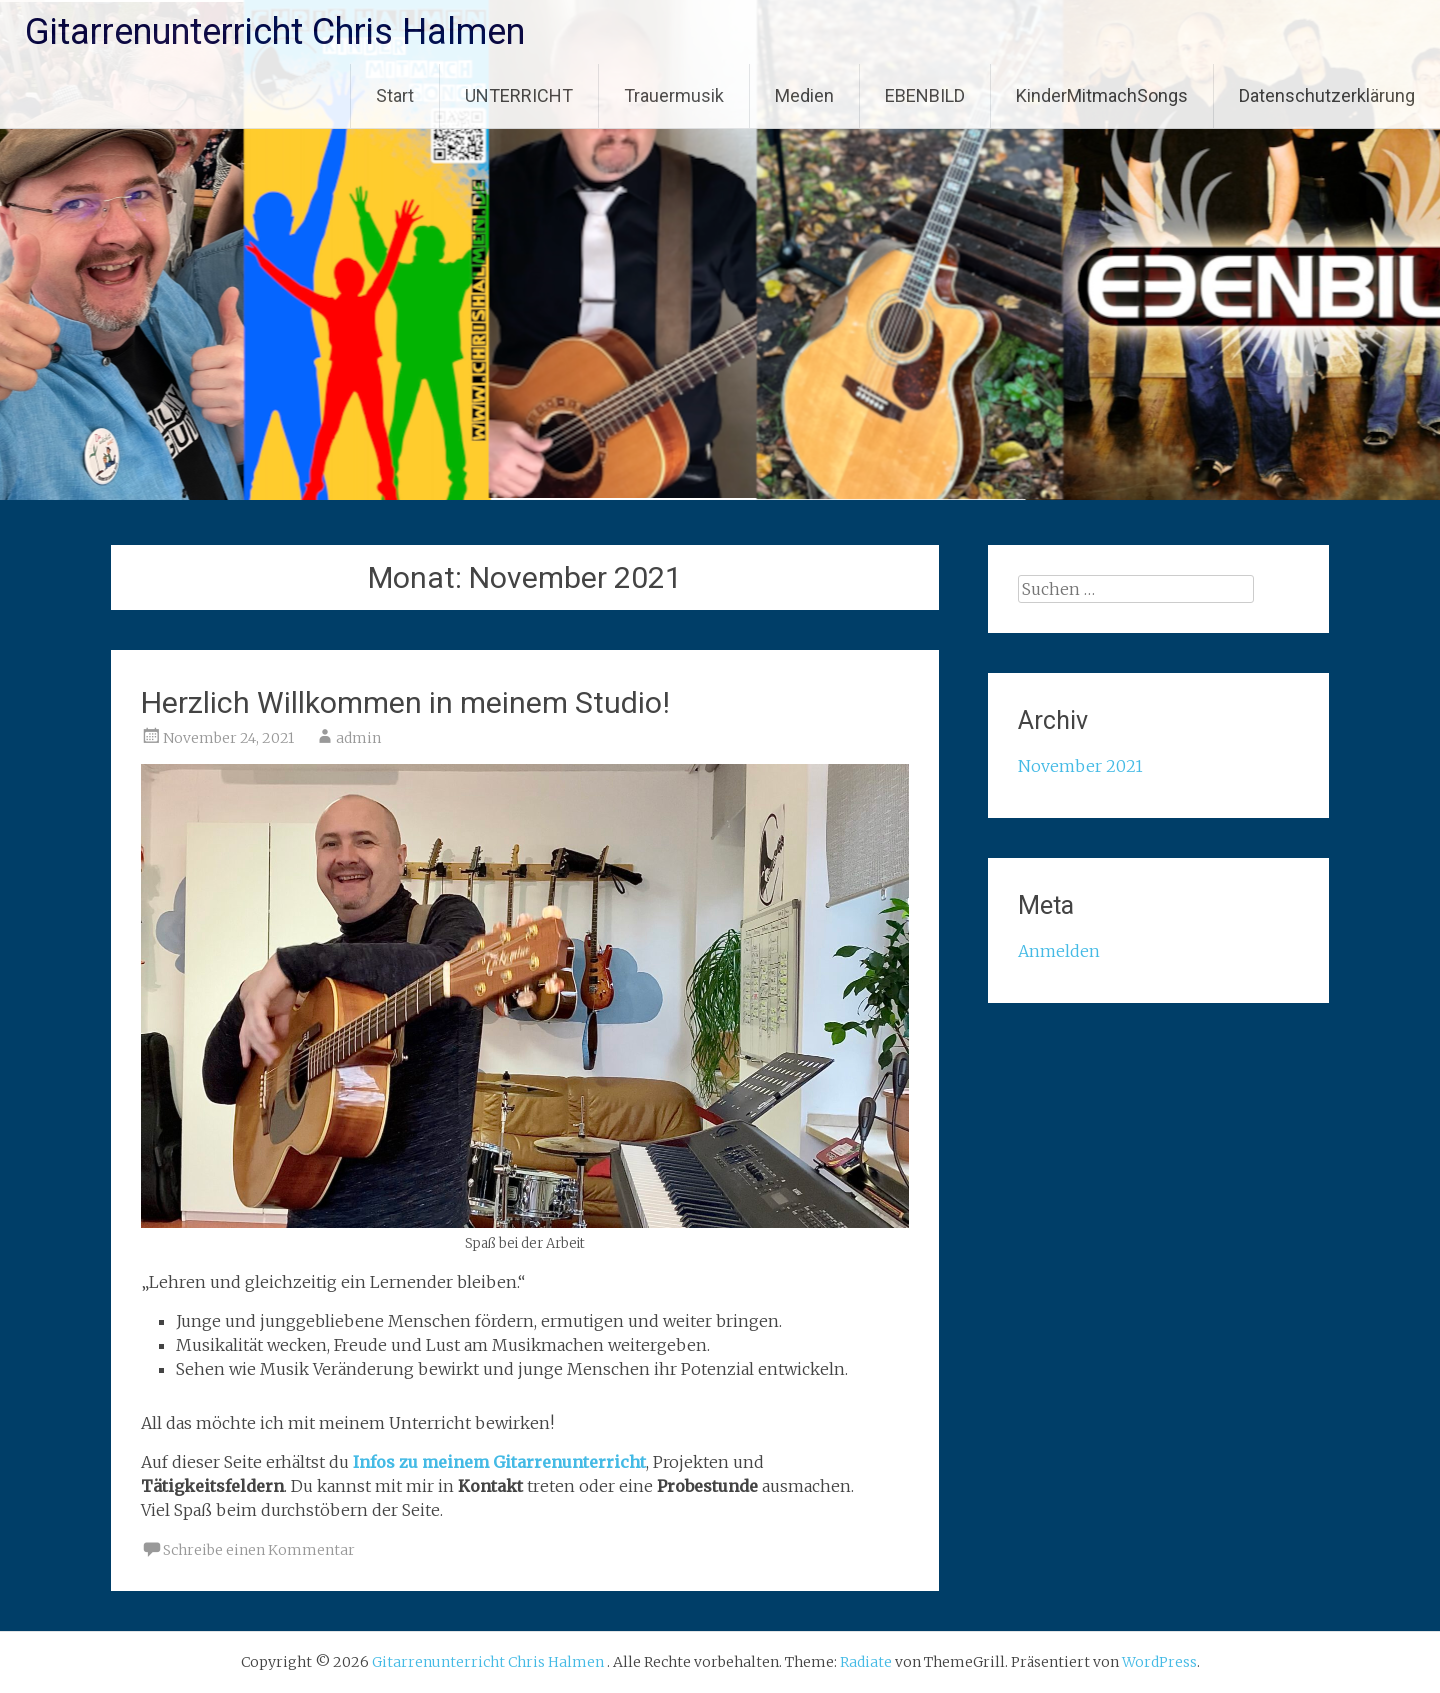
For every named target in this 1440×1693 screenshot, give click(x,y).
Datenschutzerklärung (1327, 95)
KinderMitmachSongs (1102, 95)
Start (395, 95)
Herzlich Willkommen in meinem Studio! (405, 702)
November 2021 (1080, 766)
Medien (804, 95)
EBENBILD (925, 95)
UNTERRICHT (519, 95)
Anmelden (1059, 951)
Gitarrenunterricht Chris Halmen (275, 32)
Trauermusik (674, 95)
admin (358, 738)
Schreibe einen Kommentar (259, 1550)
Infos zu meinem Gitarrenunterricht (499, 1462)
